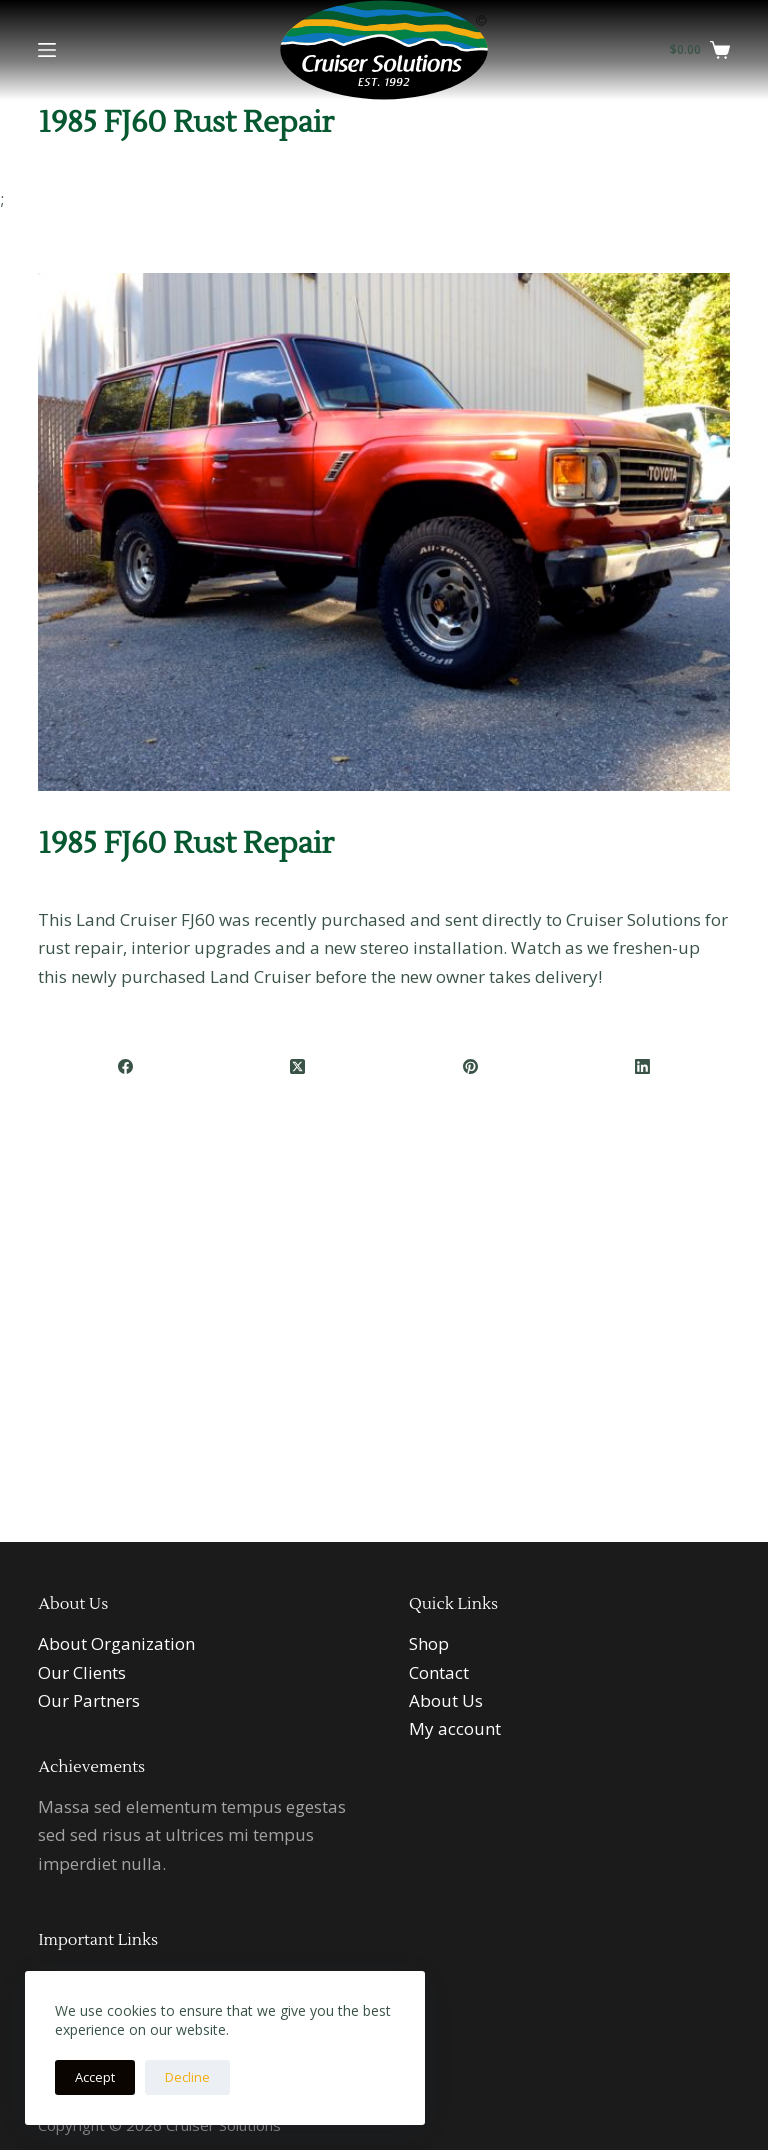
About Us (446, 1700)
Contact (439, 1672)
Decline (187, 2077)
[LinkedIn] (643, 1067)
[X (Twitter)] (298, 1067)
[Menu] (47, 50)
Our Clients (82, 1672)
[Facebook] (125, 1067)
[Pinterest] (471, 1067)
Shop (429, 1643)
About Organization (116, 1643)
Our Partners (89, 1700)
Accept (95, 2077)
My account (455, 1728)
